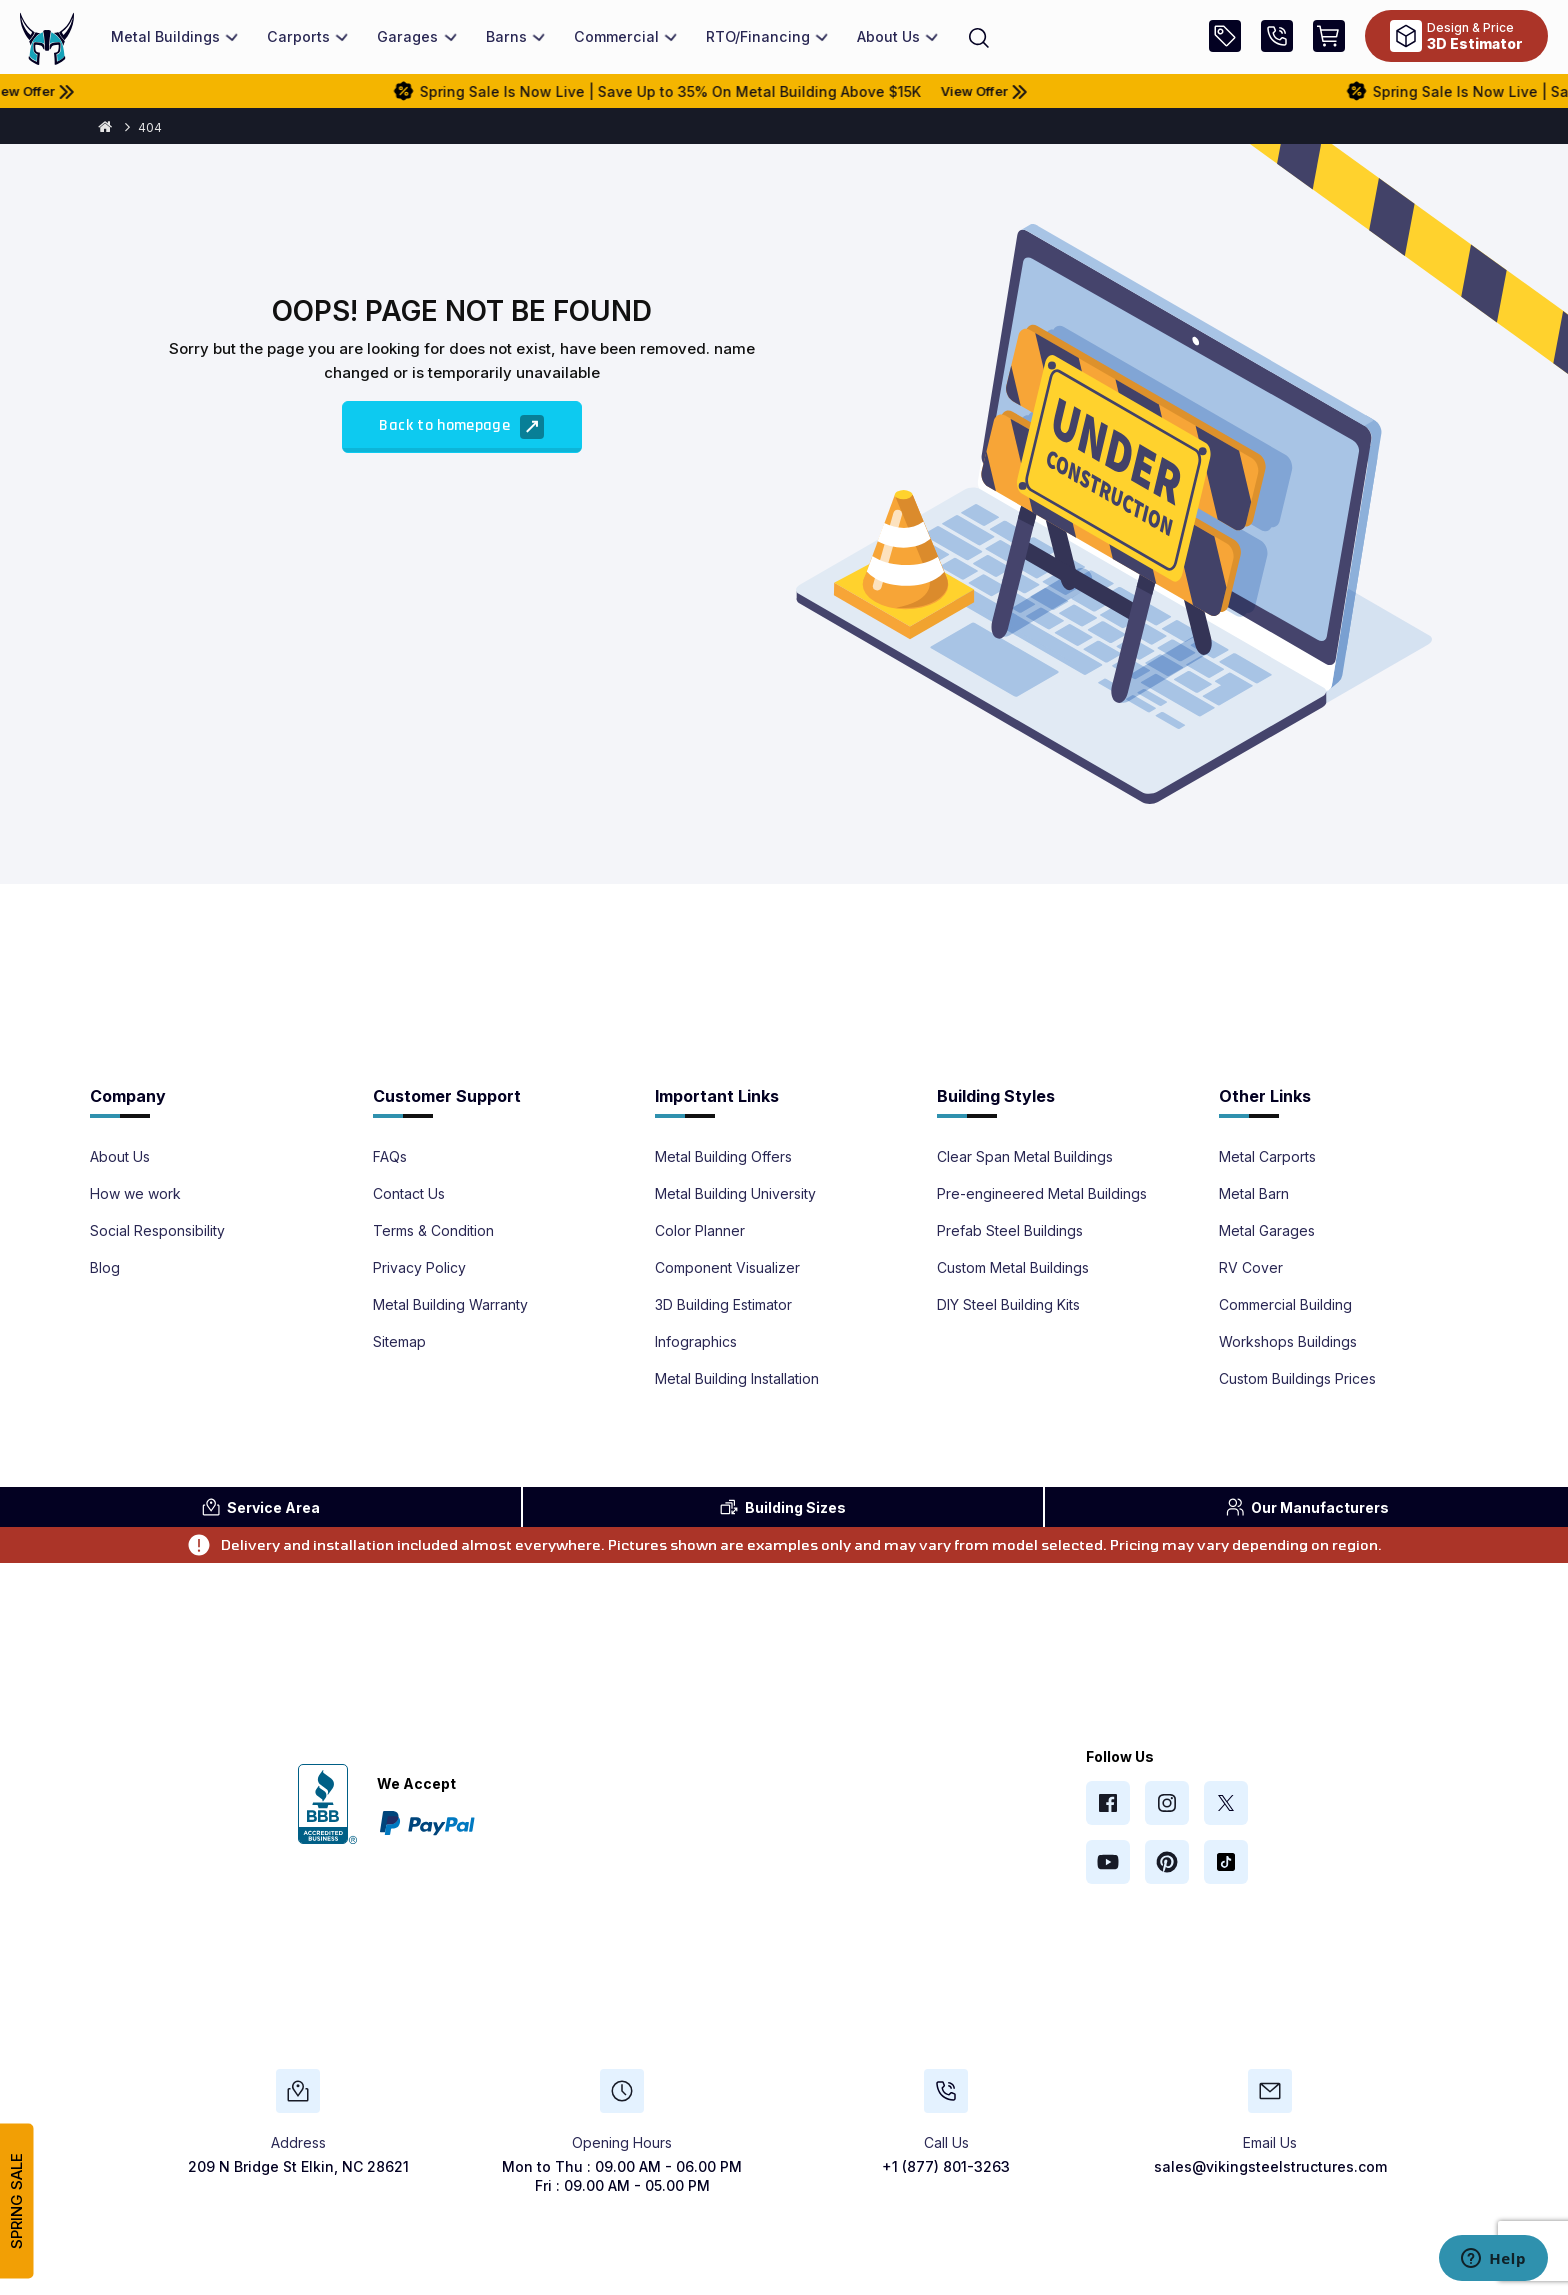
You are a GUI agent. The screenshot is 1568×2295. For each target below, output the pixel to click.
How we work (135, 1194)
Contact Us (409, 1194)
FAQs (390, 1157)
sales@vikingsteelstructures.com (1270, 2166)
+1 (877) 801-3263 (946, 2166)
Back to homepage (461, 427)
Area (260, 1507)
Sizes (782, 1507)
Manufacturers (1307, 1507)
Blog (105, 1268)
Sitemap (399, 1342)
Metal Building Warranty (450, 1305)
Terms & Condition (433, 1231)
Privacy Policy (419, 1268)
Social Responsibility (157, 1231)
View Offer (103, 91)
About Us (120, 1157)
